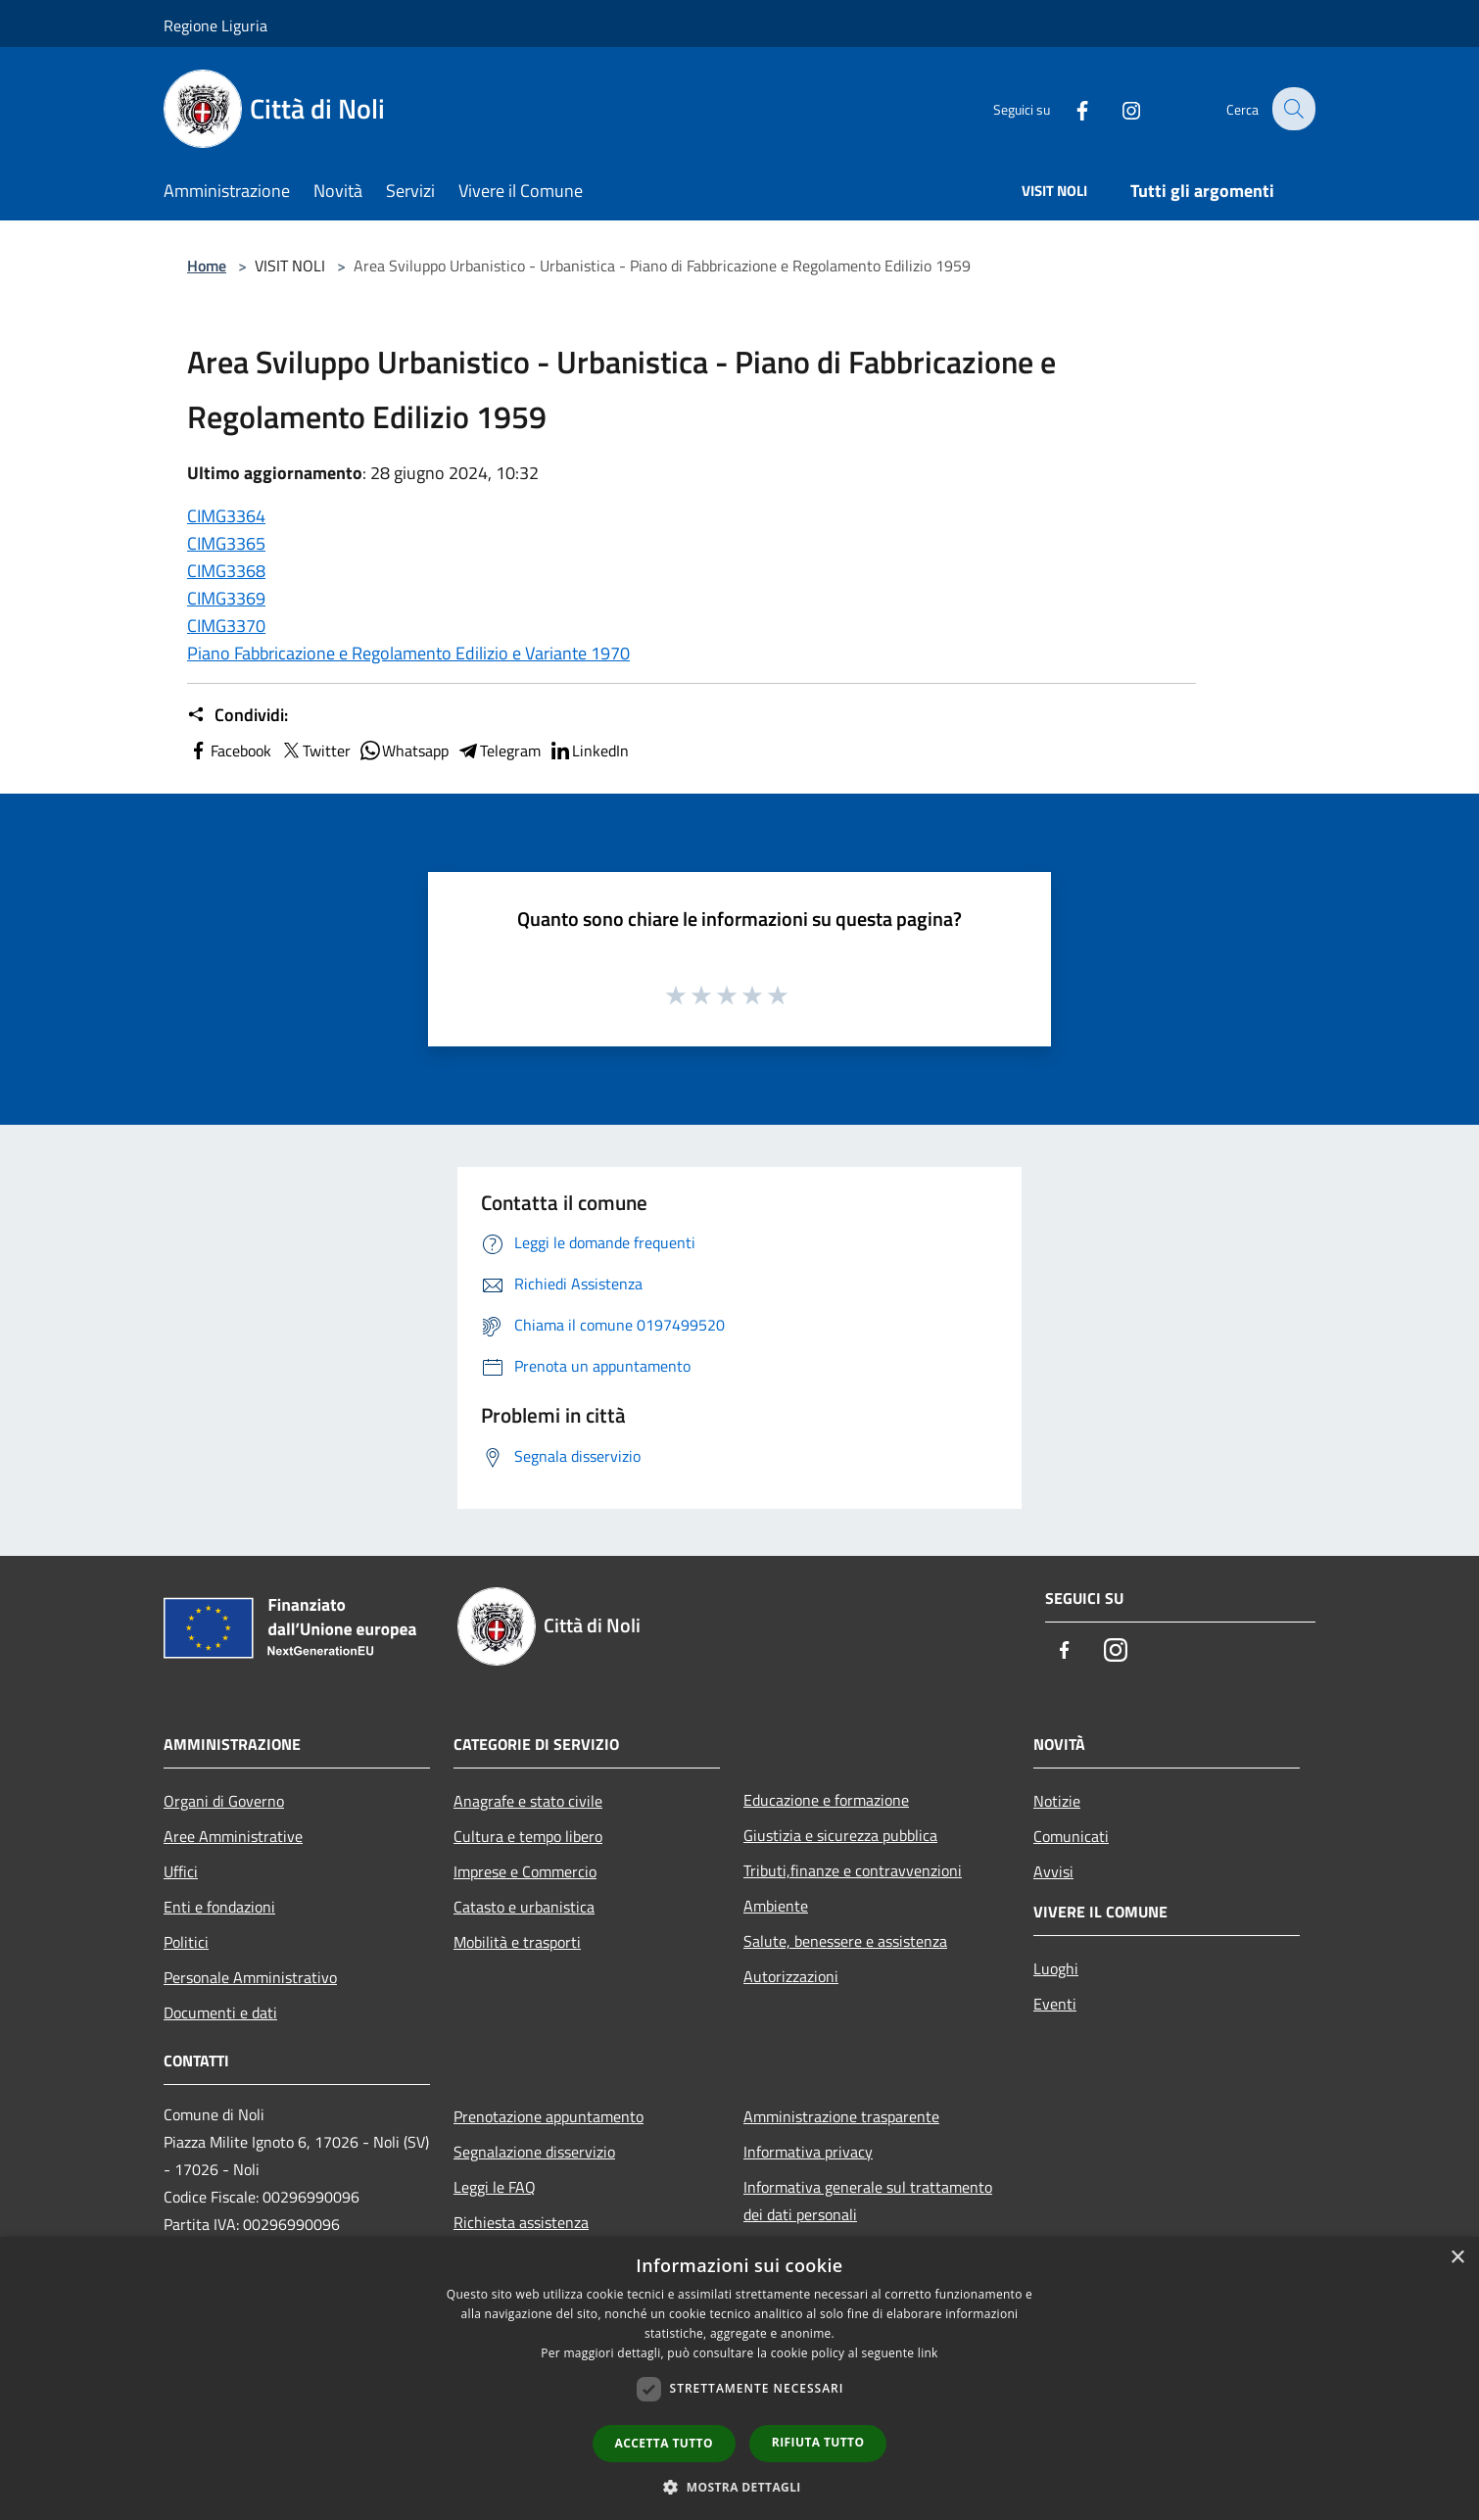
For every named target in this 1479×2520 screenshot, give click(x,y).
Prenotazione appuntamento (548, 2116)
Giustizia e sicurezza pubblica (840, 1835)
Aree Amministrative (233, 1836)
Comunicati (1071, 1836)
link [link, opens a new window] (928, 2353)
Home (206, 265)
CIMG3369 (226, 598)
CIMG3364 (226, 516)
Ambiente (775, 1905)
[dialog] (739, 2378)
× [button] (1457, 2258)
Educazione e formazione (826, 1800)
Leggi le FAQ (494, 2187)
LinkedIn (589, 750)
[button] (739, 2486)
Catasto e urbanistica (524, 1906)
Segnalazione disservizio (534, 2151)
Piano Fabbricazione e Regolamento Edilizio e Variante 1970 (408, 653)
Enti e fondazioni (219, 1906)
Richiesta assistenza (521, 2222)
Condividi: (237, 715)
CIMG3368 (226, 570)
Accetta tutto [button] (664, 2443)
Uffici (181, 1871)
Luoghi (1055, 1968)
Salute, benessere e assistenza (845, 1941)
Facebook (229, 750)
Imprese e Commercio (524, 1871)
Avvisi (1053, 1871)
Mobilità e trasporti (517, 1942)
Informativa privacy (808, 2151)
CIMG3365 (226, 543)
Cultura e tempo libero (527, 1836)
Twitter (315, 750)
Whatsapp (403, 750)
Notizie (1056, 1801)
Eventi (1054, 2003)
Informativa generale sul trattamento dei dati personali (867, 2200)
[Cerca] (1291, 108)
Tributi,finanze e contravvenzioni (852, 1870)
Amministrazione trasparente (841, 2116)
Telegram (498, 750)
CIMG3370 (226, 625)
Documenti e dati (220, 2012)
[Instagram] (1117, 108)
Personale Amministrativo (250, 1977)
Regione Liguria (215, 25)
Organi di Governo (224, 1801)
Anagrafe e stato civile (527, 1801)
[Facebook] (1068, 108)
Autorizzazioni (790, 1976)
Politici (186, 1942)
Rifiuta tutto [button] (818, 2442)
